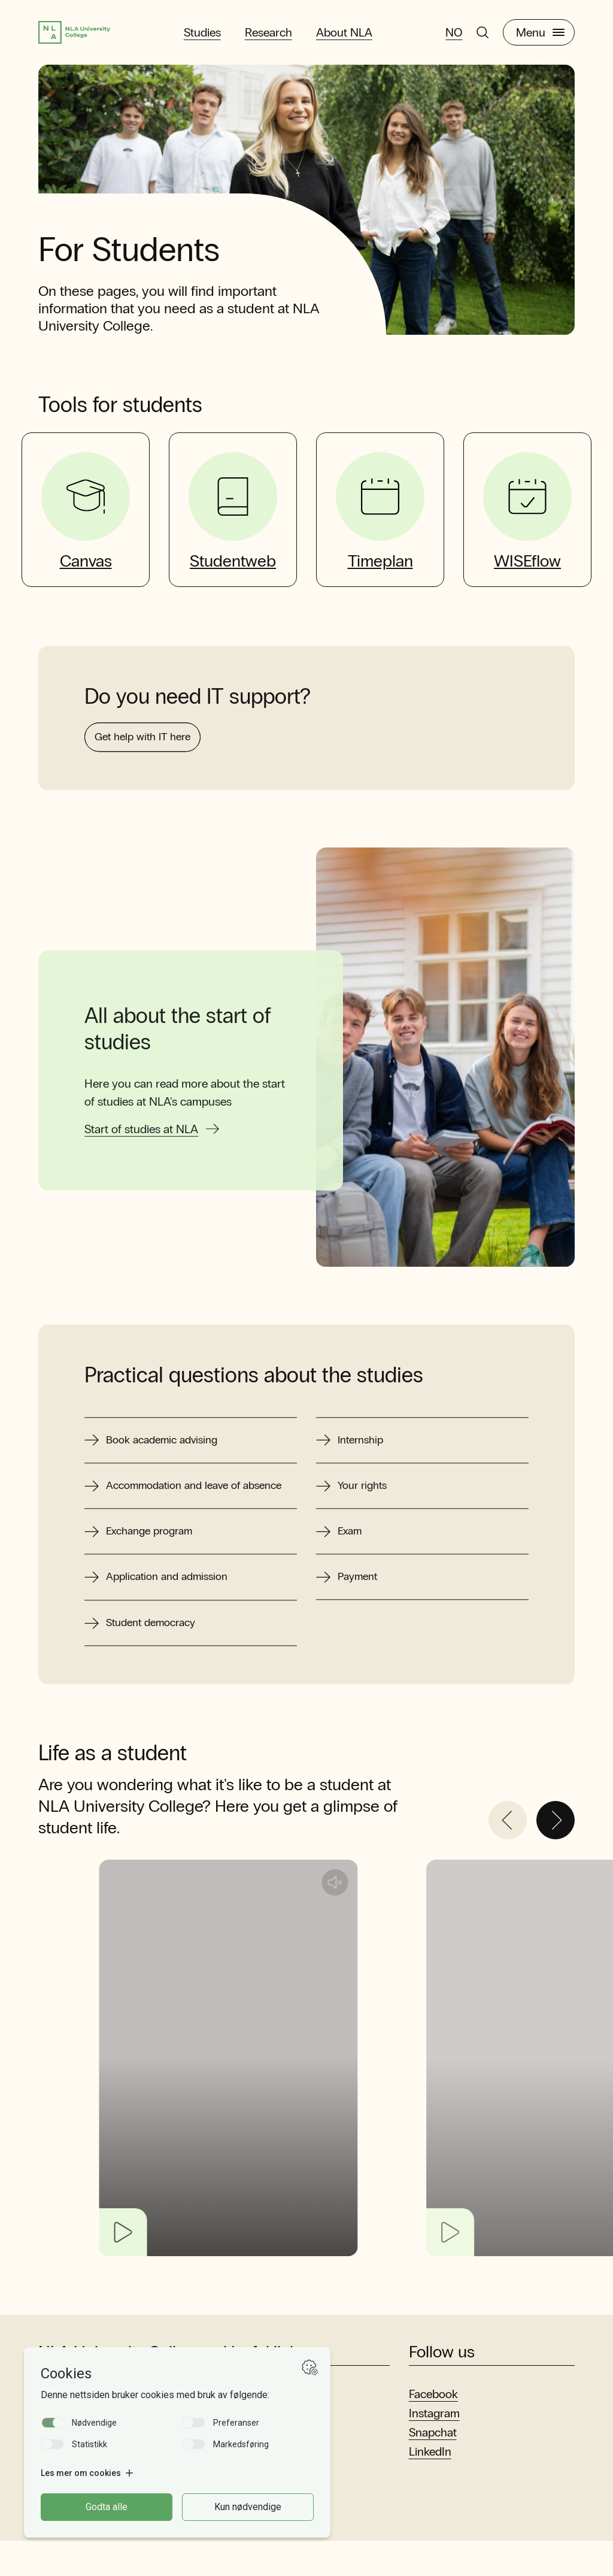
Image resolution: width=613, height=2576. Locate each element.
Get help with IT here (151, 800)
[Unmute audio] (412, 1918)
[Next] (555, 1855)
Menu (540, 35)
